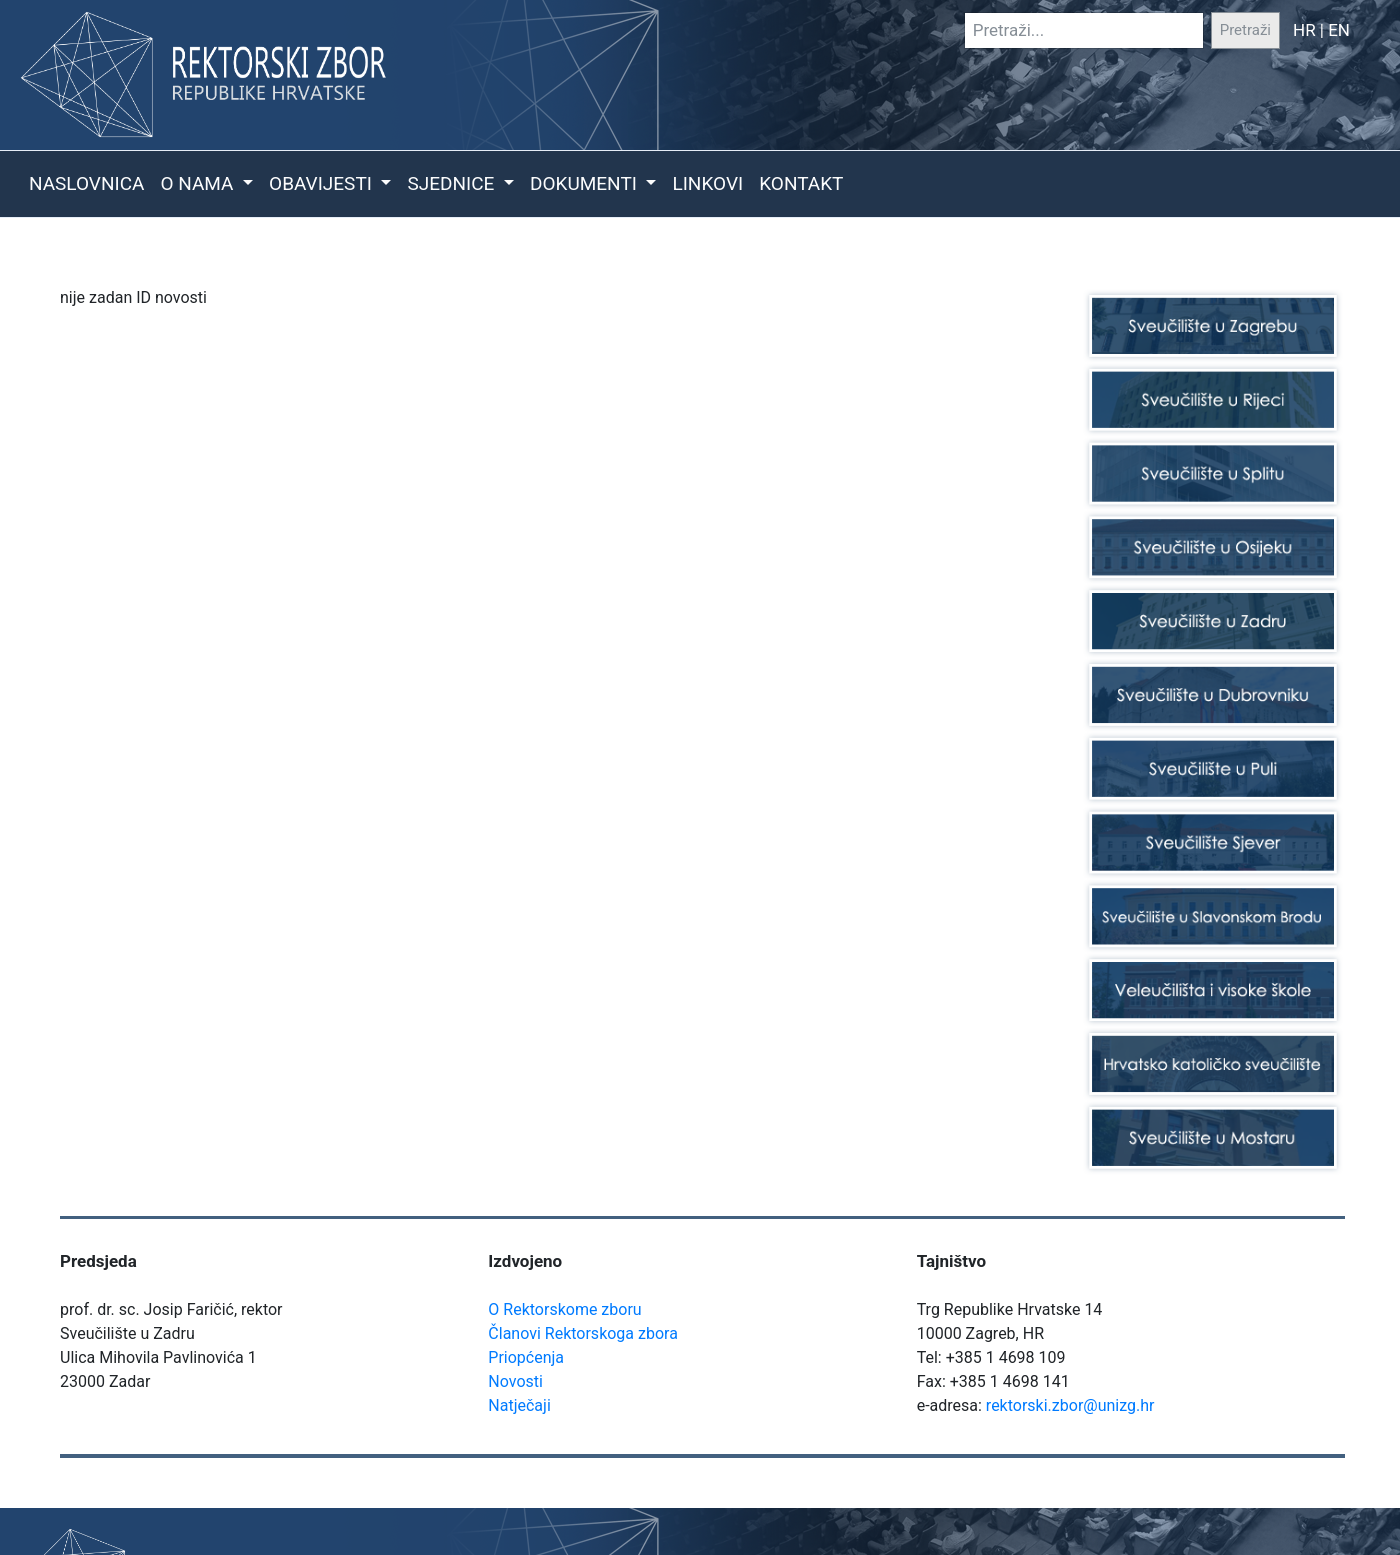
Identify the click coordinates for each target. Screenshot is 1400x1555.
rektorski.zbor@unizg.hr (1070, 1405)
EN (1339, 30)
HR (1304, 30)
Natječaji (519, 1405)
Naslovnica (86, 183)
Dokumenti (586, 183)
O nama (199, 183)
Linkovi (707, 183)
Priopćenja (526, 1357)
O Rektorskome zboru (564, 1309)
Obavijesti (323, 183)
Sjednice (453, 183)
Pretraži (1245, 30)
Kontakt (801, 183)
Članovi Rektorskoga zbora (583, 1333)
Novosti (515, 1381)
